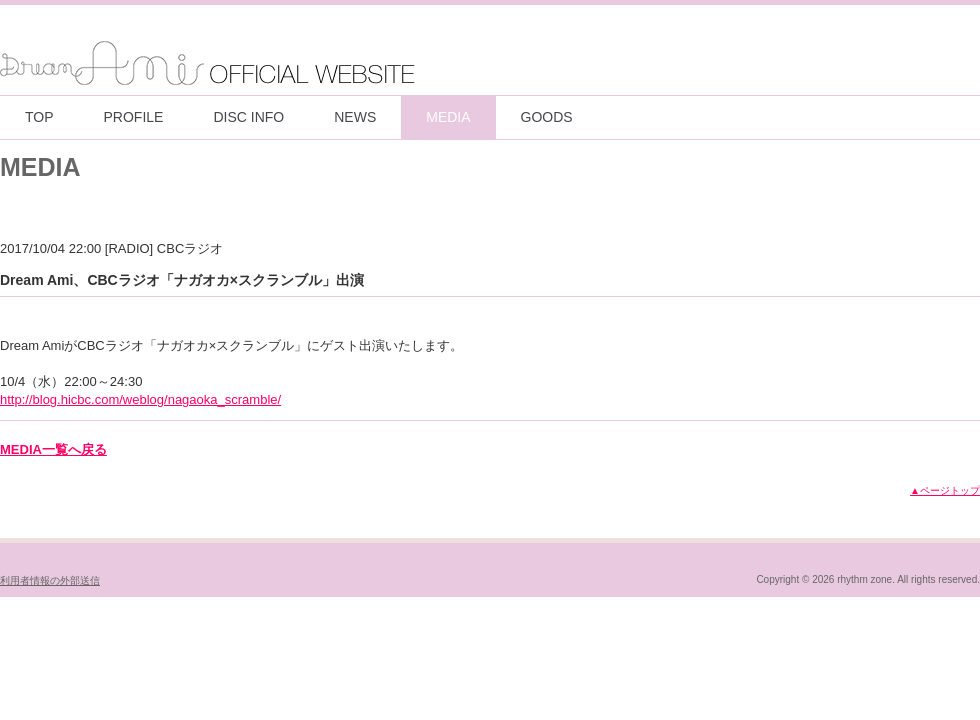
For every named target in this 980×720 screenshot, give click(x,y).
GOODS (547, 117)
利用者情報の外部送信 (50, 580)
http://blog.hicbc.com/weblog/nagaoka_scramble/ (140, 399)
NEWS (355, 117)
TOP (39, 117)
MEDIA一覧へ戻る (53, 449)
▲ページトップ (945, 490)
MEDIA (448, 117)
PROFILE (134, 117)
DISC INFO (248, 117)
